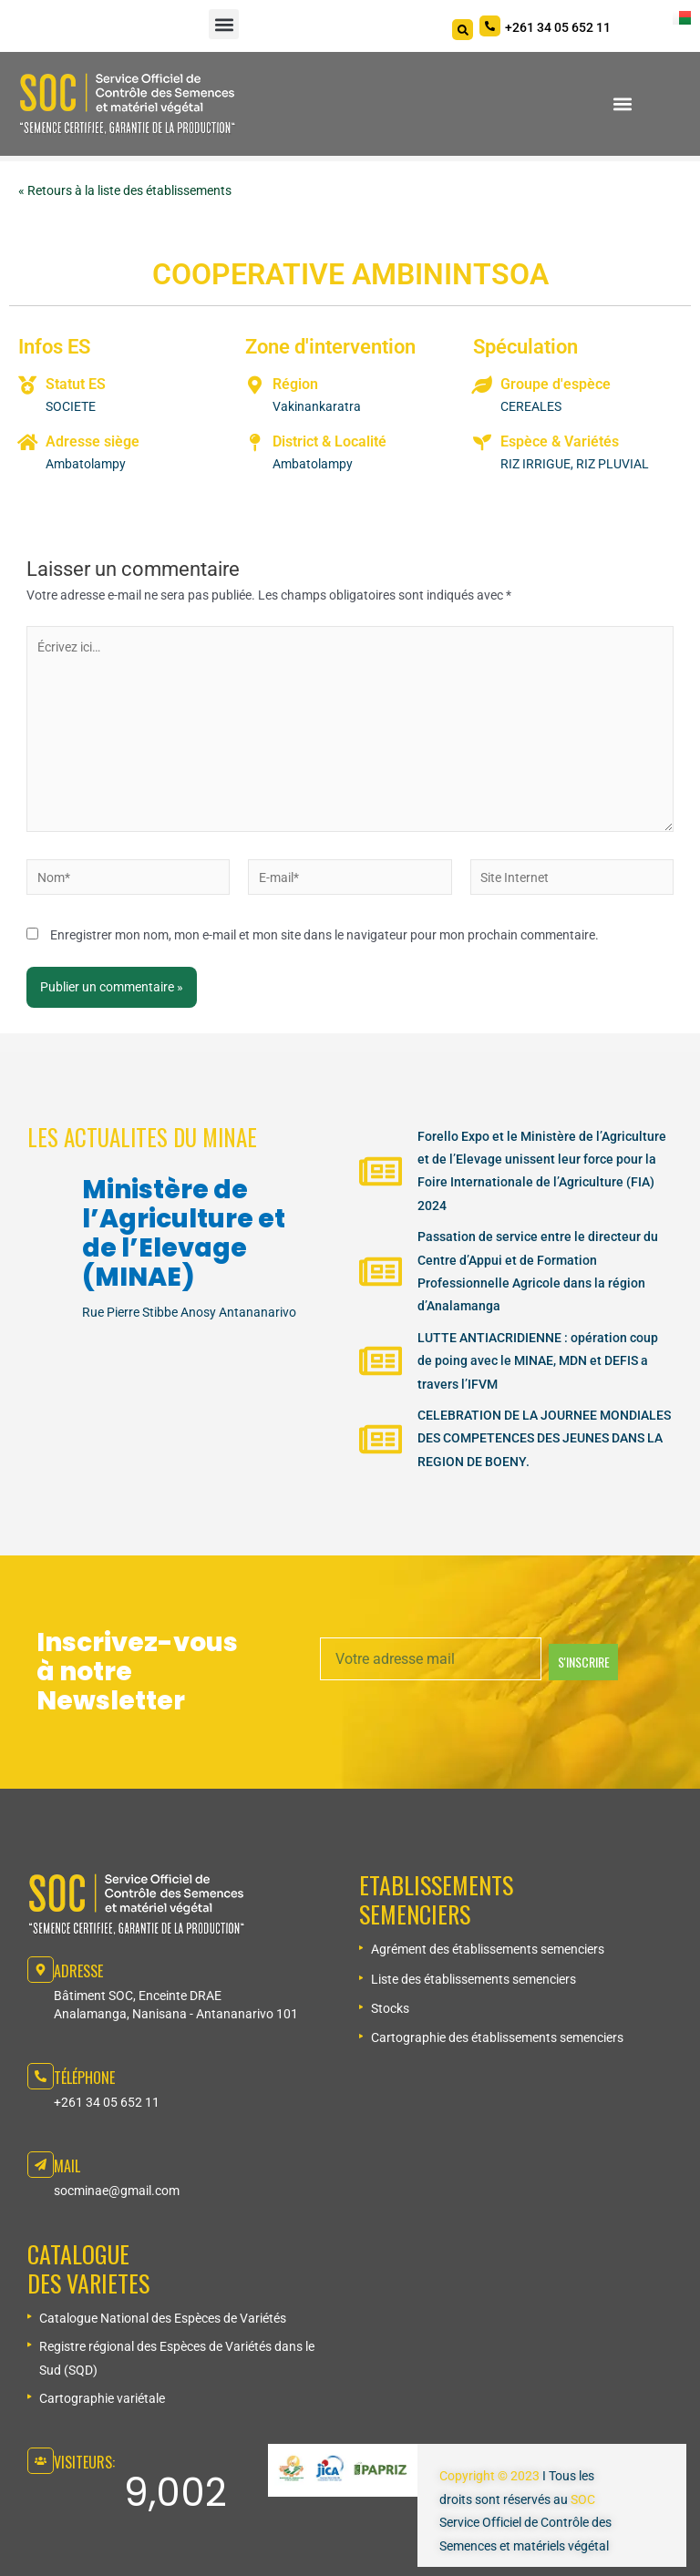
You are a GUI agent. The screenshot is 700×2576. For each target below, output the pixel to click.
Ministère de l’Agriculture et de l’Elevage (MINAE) (183, 1233)
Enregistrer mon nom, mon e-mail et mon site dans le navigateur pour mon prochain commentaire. (324, 935)
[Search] (462, 29)
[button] (224, 24)
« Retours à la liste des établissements (125, 190)
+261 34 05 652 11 (107, 2102)
